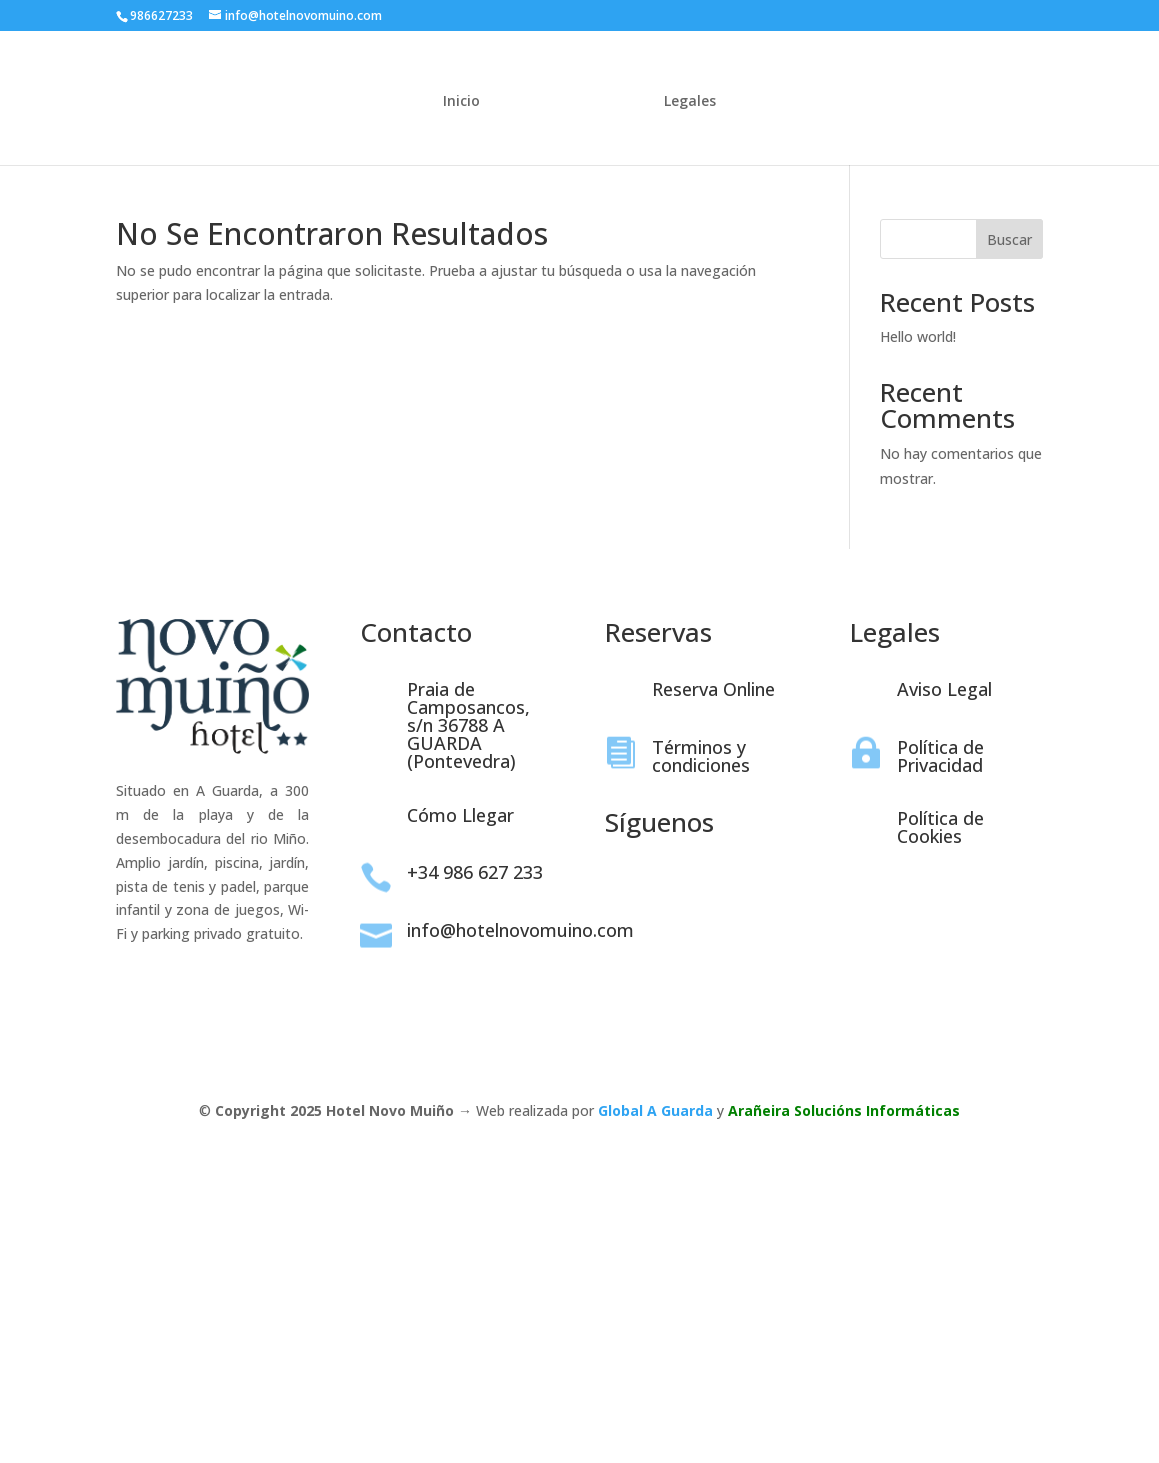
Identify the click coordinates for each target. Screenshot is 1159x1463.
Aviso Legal (944, 689)
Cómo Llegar (460, 815)
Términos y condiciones (701, 756)
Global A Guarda (655, 1110)
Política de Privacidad (940, 756)
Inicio (466, 99)
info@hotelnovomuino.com (520, 930)
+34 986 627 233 (475, 872)
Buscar (1009, 239)
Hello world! (918, 336)
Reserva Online (713, 689)
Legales (685, 99)
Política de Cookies (940, 827)
